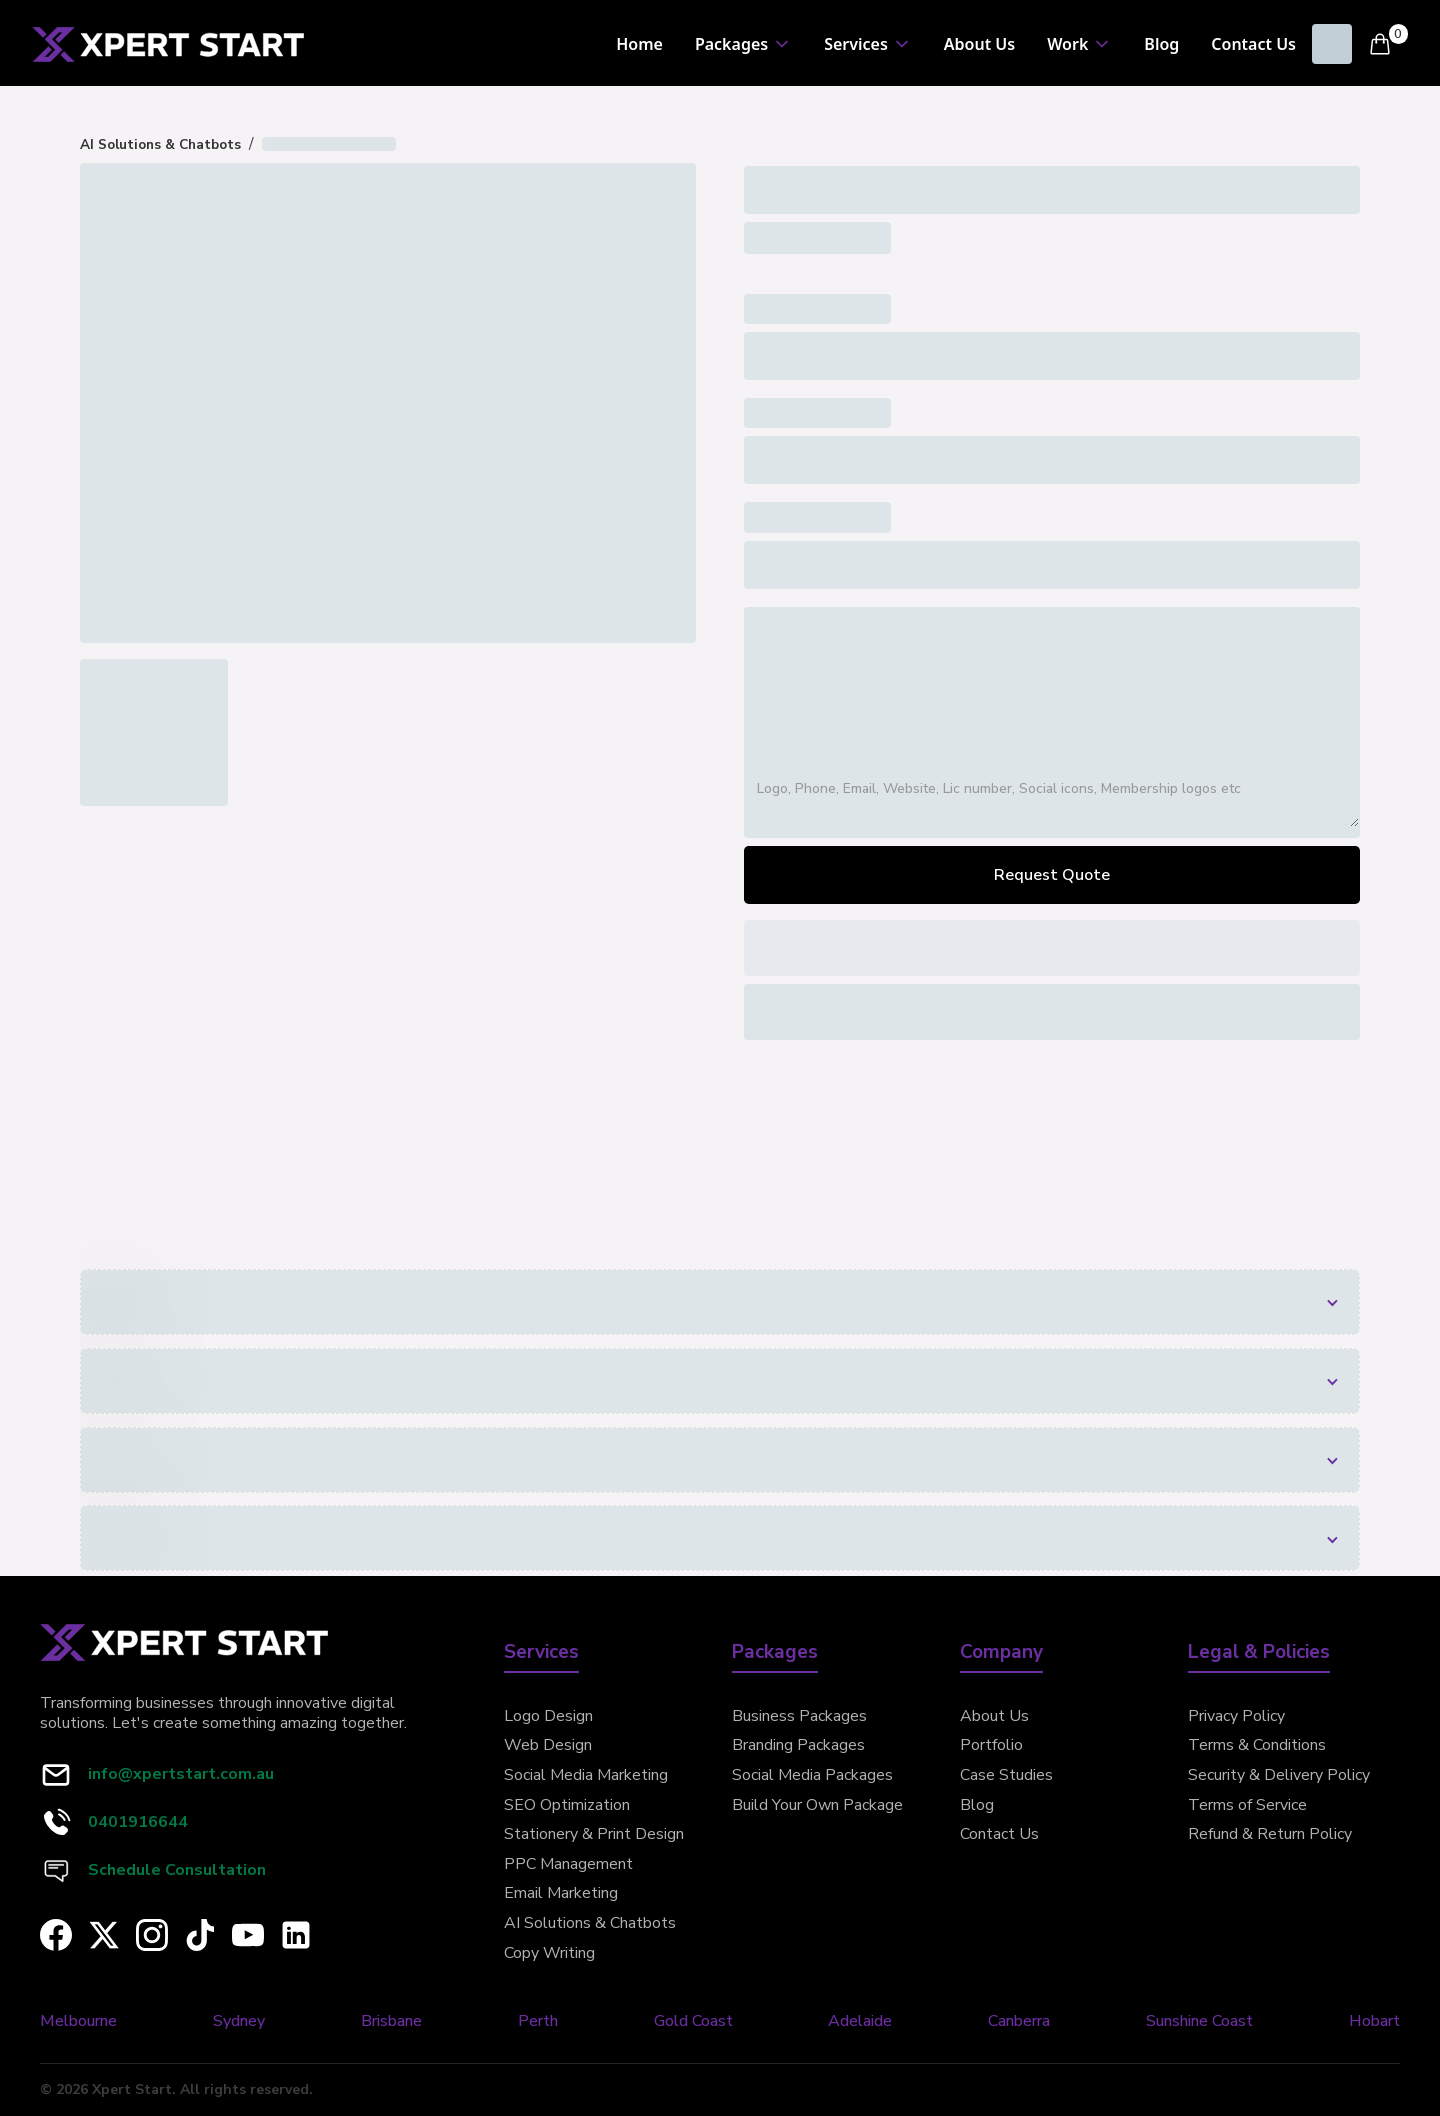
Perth (538, 2021)
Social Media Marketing (586, 1775)
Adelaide (860, 2021)
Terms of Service (1247, 1805)
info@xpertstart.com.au (181, 1774)
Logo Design (548, 1716)
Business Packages (799, 1716)
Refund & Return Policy (1270, 1834)
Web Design (548, 1745)
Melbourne (78, 2021)
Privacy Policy (1236, 1716)
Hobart (1374, 2021)
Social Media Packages (812, 1775)
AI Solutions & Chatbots (590, 1923)
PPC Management (568, 1864)
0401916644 (138, 1822)
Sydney (239, 2021)
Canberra (1019, 2021)
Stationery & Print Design (594, 1834)
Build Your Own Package (817, 1805)
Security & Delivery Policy (1279, 1775)
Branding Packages (798, 1745)
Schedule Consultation (177, 1870)
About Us (979, 44)
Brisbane (391, 2021)
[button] (743, 44)
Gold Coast (693, 2021)
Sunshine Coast (1199, 2021)
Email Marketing (561, 1893)
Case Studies (1006, 1775)
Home (639, 44)
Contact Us (1253, 44)
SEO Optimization (567, 1805)
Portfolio (991, 1745)
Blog (1161, 44)
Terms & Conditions (1257, 1745)
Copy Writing (549, 1953)
